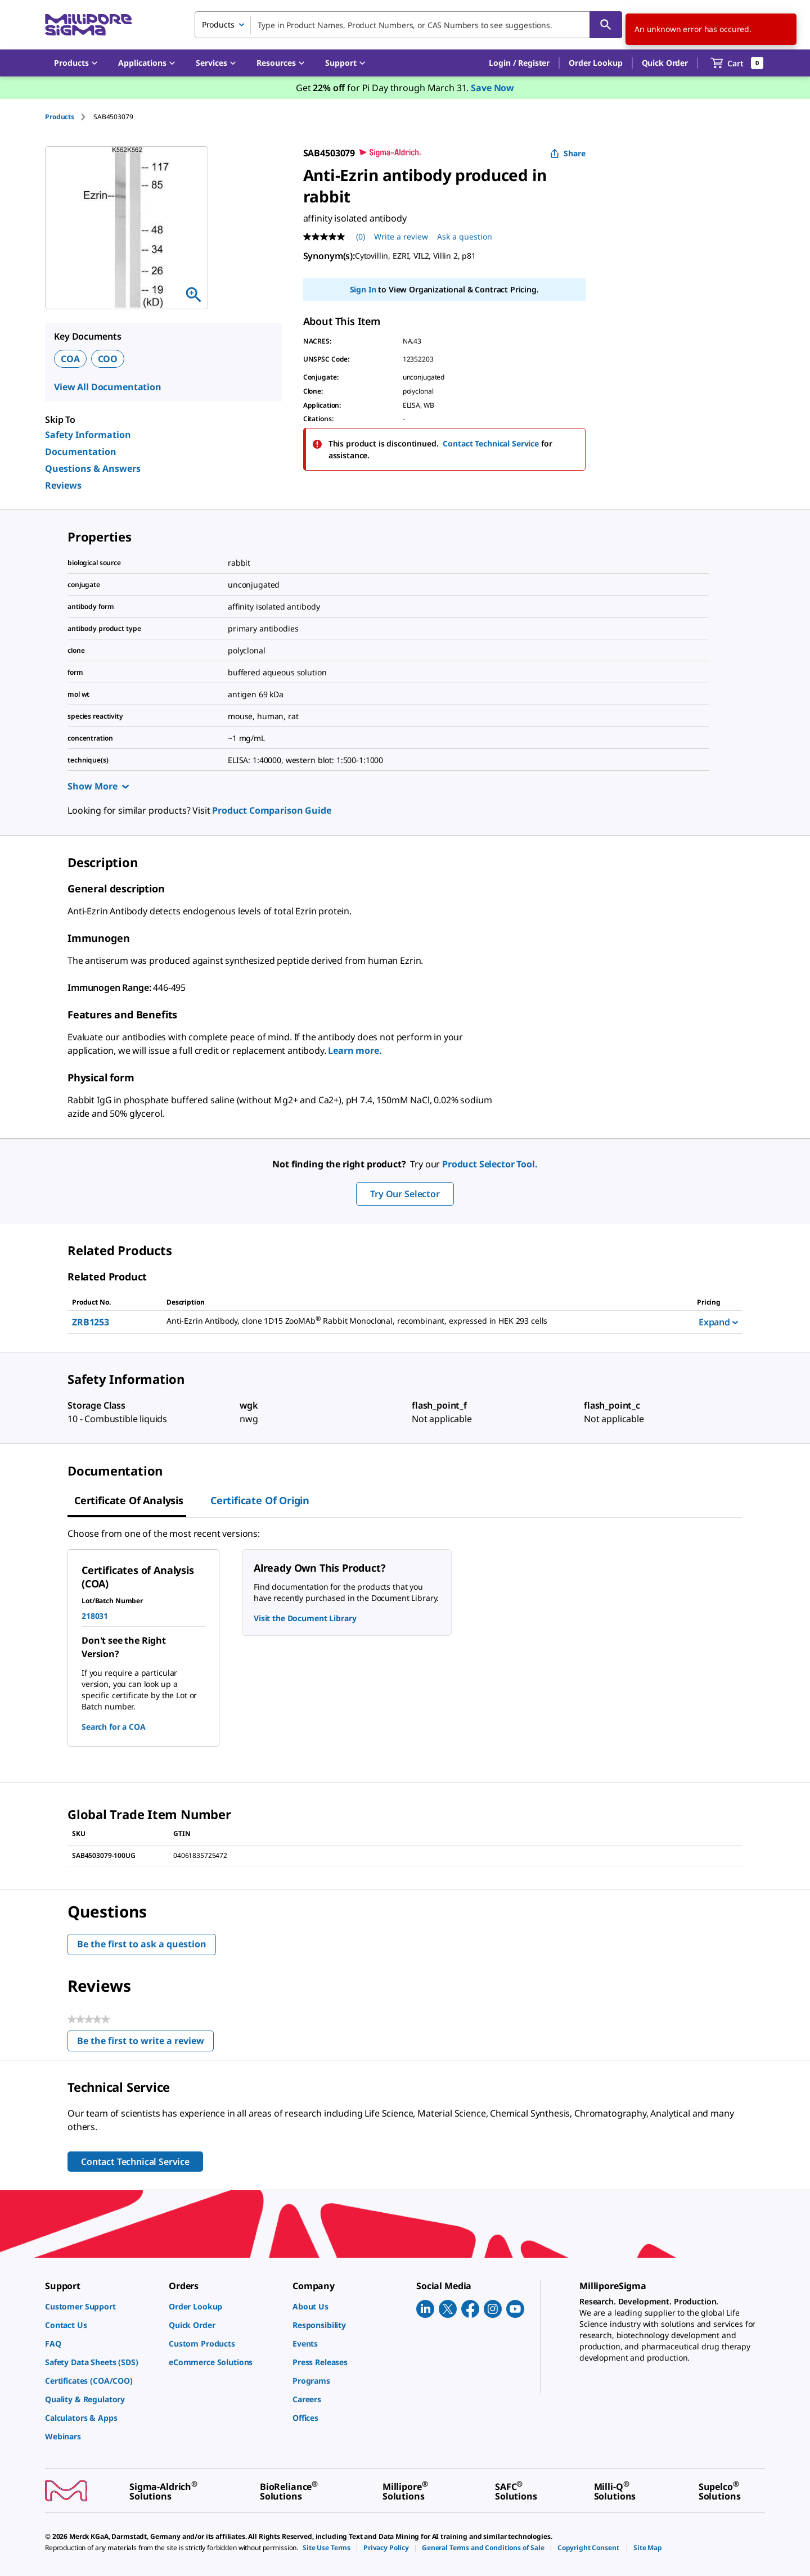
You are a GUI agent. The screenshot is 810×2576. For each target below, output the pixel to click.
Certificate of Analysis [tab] (128, 1500)
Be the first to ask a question (141, 1944)
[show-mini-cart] (737, 63)
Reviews (63, 485)
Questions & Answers (93, 468)
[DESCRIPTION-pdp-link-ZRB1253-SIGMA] (418, 1321)
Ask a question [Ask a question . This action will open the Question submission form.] (464, 236)
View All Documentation (107, 387)
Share (568, 153)
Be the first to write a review (145, 2043)
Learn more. (354, 1050)
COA (70, 359)
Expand (718, 1322)
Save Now (492, 88)
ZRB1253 (90, 1322)
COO (108, 359)
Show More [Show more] (98, 786)
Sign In (363, 289)
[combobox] (408, 24)
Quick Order (665, 62)
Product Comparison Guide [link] (271, 810)
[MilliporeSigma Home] (88, 25)
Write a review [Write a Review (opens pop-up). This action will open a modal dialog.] (401, 236)
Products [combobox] (218, 24)
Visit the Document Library (305, 1618)
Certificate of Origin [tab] (259, 1500)
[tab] (69, 116)
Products (59, 116)
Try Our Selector (404, 1194)
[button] (519, 63)
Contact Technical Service (491, 443)
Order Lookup (595, 62)
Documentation (80, 451)
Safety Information (88, 434)
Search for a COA (114, 1726)
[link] (101, 2306)
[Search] (606, 24)
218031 (95, 1615)
